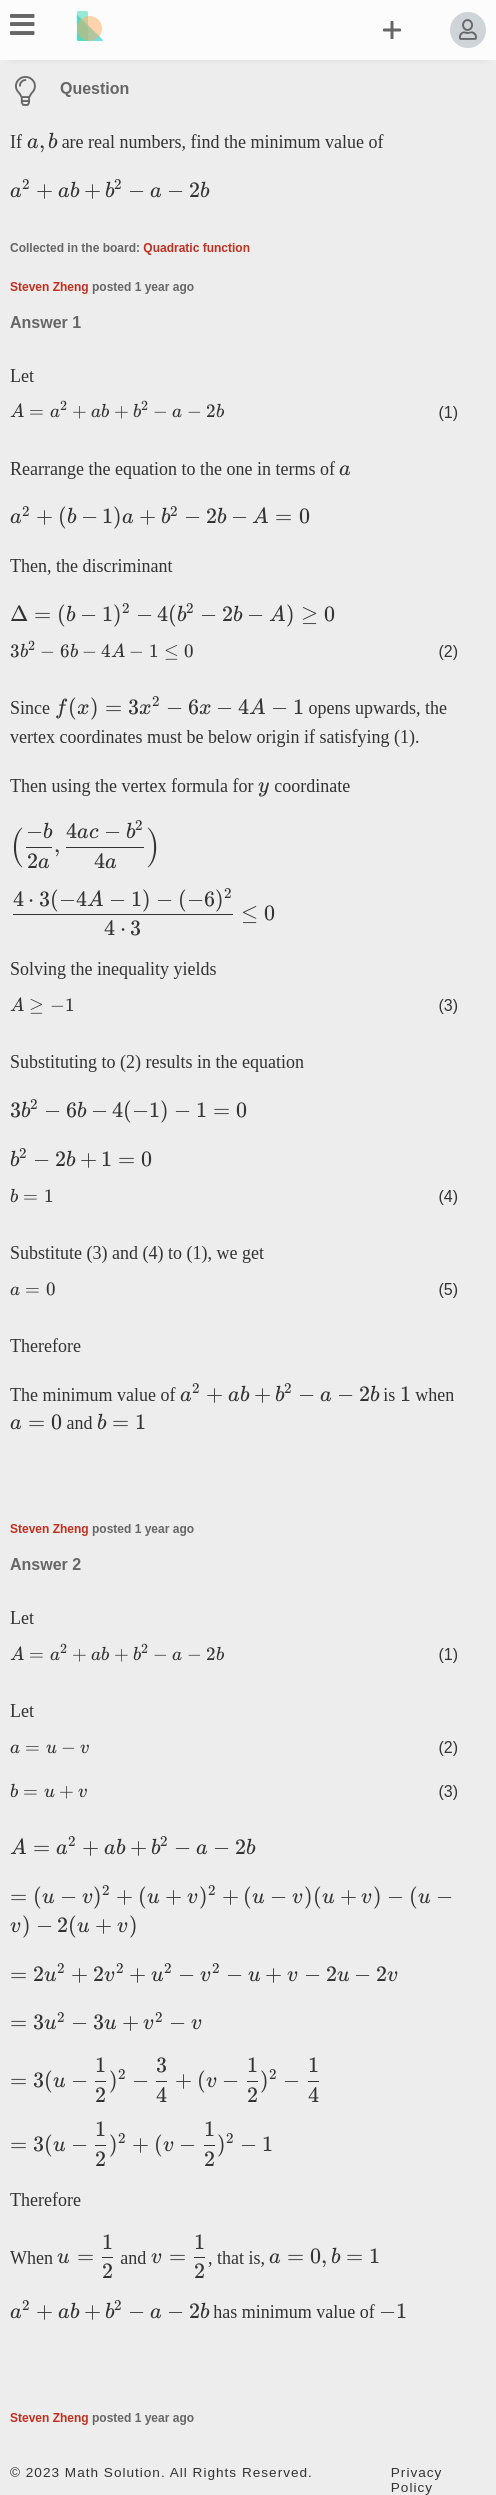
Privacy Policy (417, 2480)
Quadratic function (196, 248)
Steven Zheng (49, 287)
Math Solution (113, 2472)
